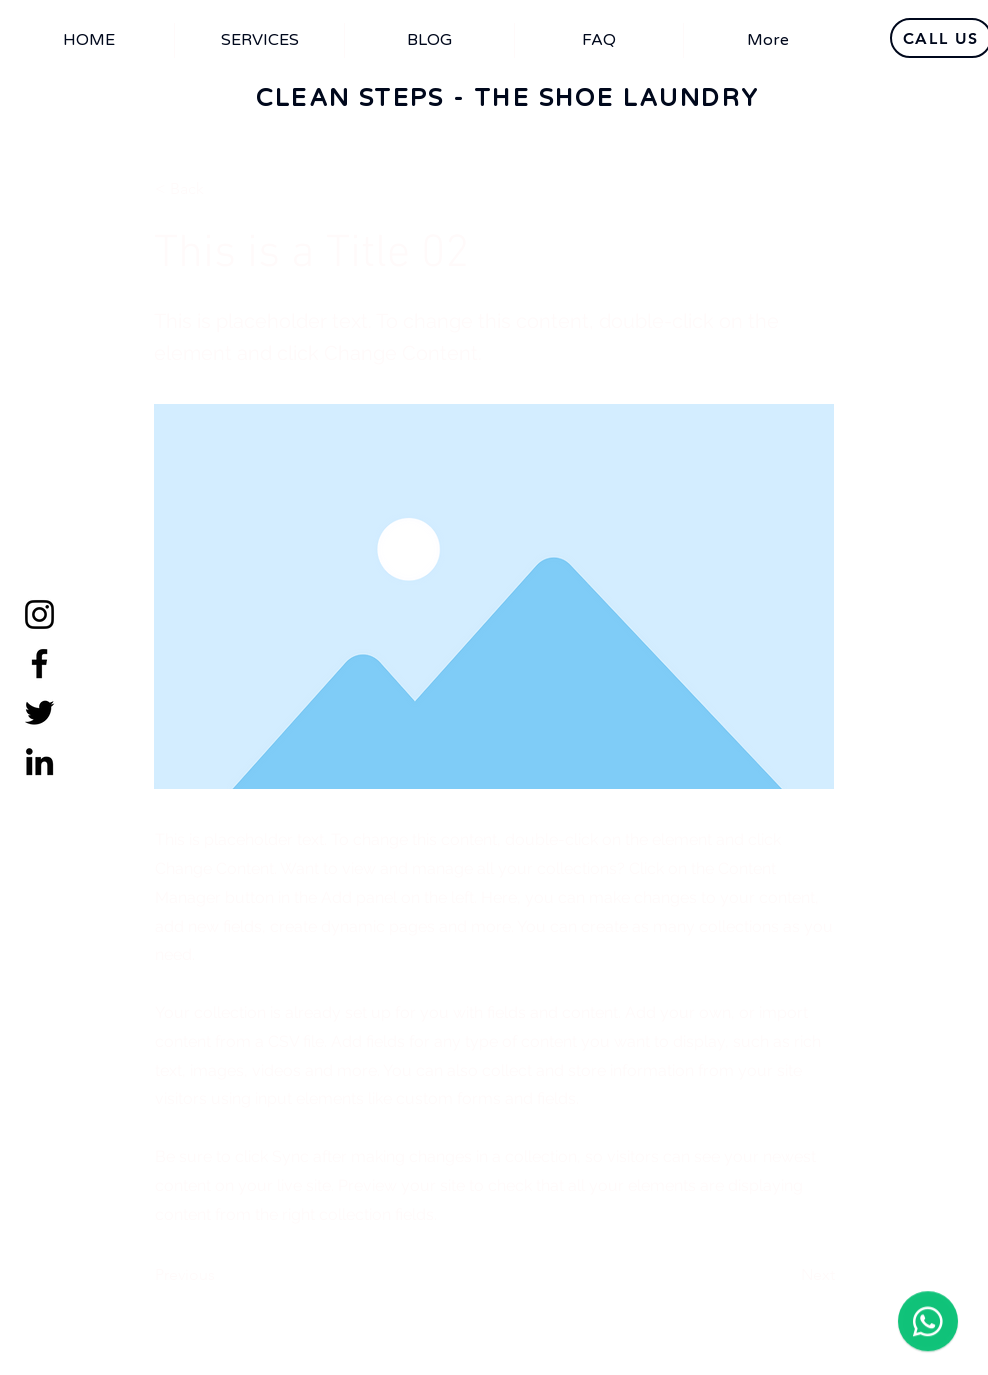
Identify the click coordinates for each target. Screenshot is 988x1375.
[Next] (785, 1275)
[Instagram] (39, 614)
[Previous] (221, 1275)
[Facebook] (39, 663)
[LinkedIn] (39, 761)
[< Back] (221, 189)
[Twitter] (39, 712)
